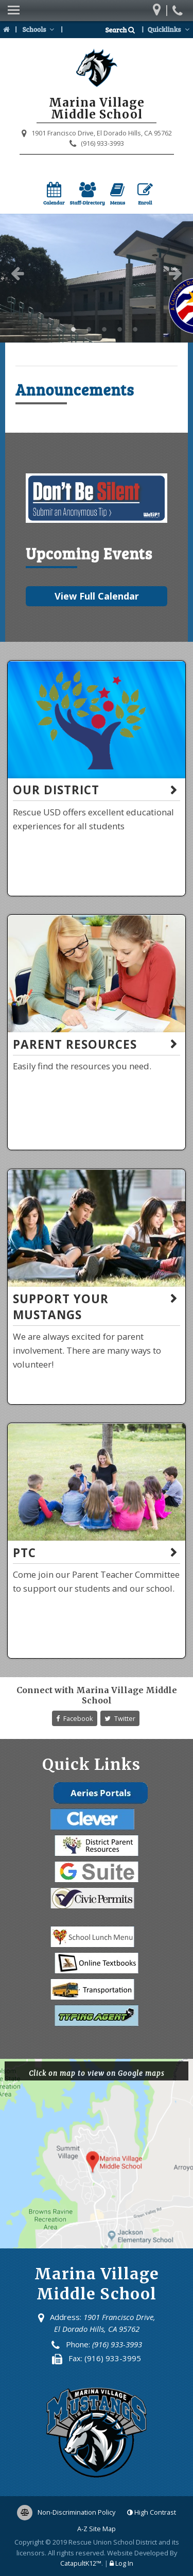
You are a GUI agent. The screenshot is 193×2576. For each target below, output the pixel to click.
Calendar (53, 194)
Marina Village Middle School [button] (58, 330)
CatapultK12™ (80, 2563)
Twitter (119, 1718)
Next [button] (175, 273)
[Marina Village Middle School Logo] (96, 69)
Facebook (74, 1718)
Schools (39, 29)
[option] (96, 278)
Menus (117, 194)
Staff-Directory (87, 194)
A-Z (96, 2528)
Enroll (145, 194)
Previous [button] (17, 273)
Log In (124, 2563)
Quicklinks (169, 29)
